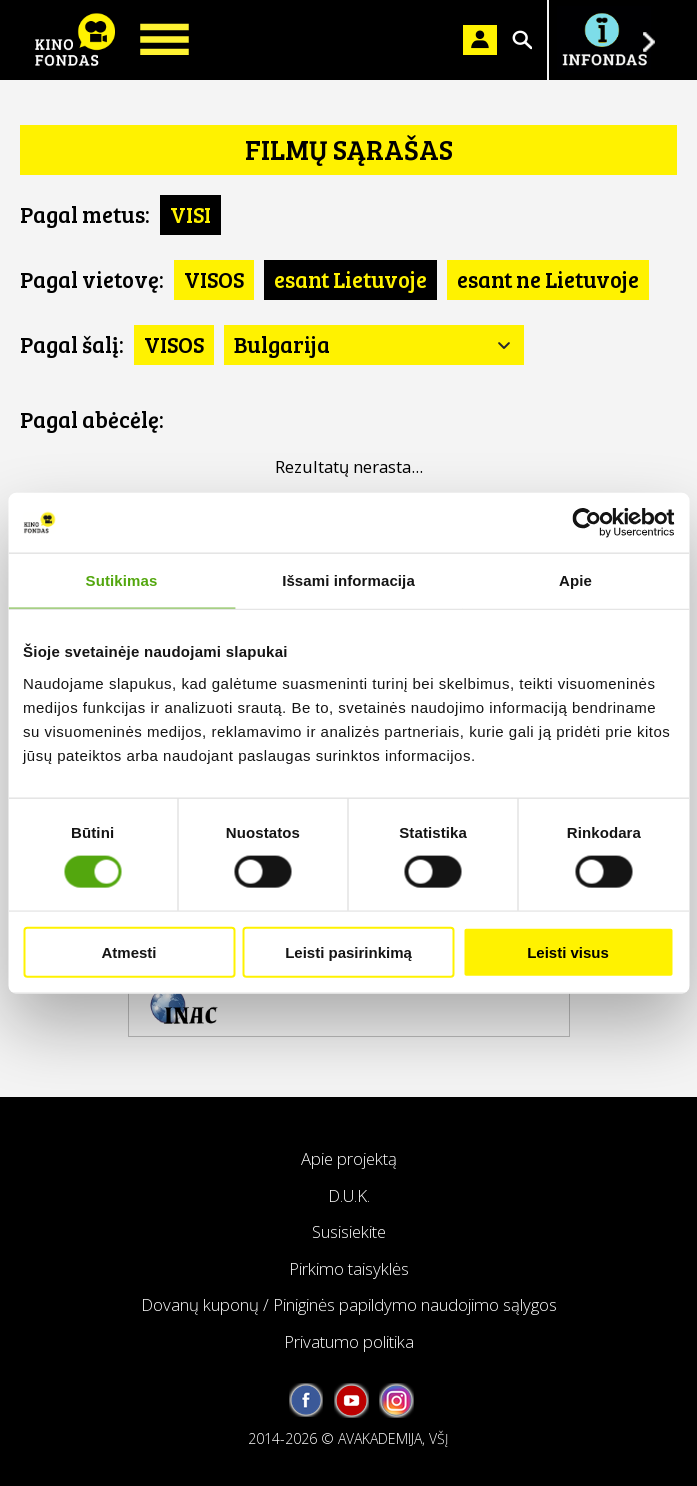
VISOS (214, 279)
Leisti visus (568, 951)
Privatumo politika (349, 1341)
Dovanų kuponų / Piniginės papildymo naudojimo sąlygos (349, 1304)
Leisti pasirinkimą (348, 951)
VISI (190, 214)
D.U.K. (349, 1195)
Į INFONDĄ (604, 40)
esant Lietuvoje (350, 279)
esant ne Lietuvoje (548, 279)
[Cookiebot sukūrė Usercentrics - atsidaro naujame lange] (586, 523)
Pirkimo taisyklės (349, 1268)
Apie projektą (349, 1158)
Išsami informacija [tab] (348, 580)
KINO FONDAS (75, 40)
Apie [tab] (575, 580)
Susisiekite (349, 1231)
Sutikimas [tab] (122, 580)
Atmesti (128, 951)
